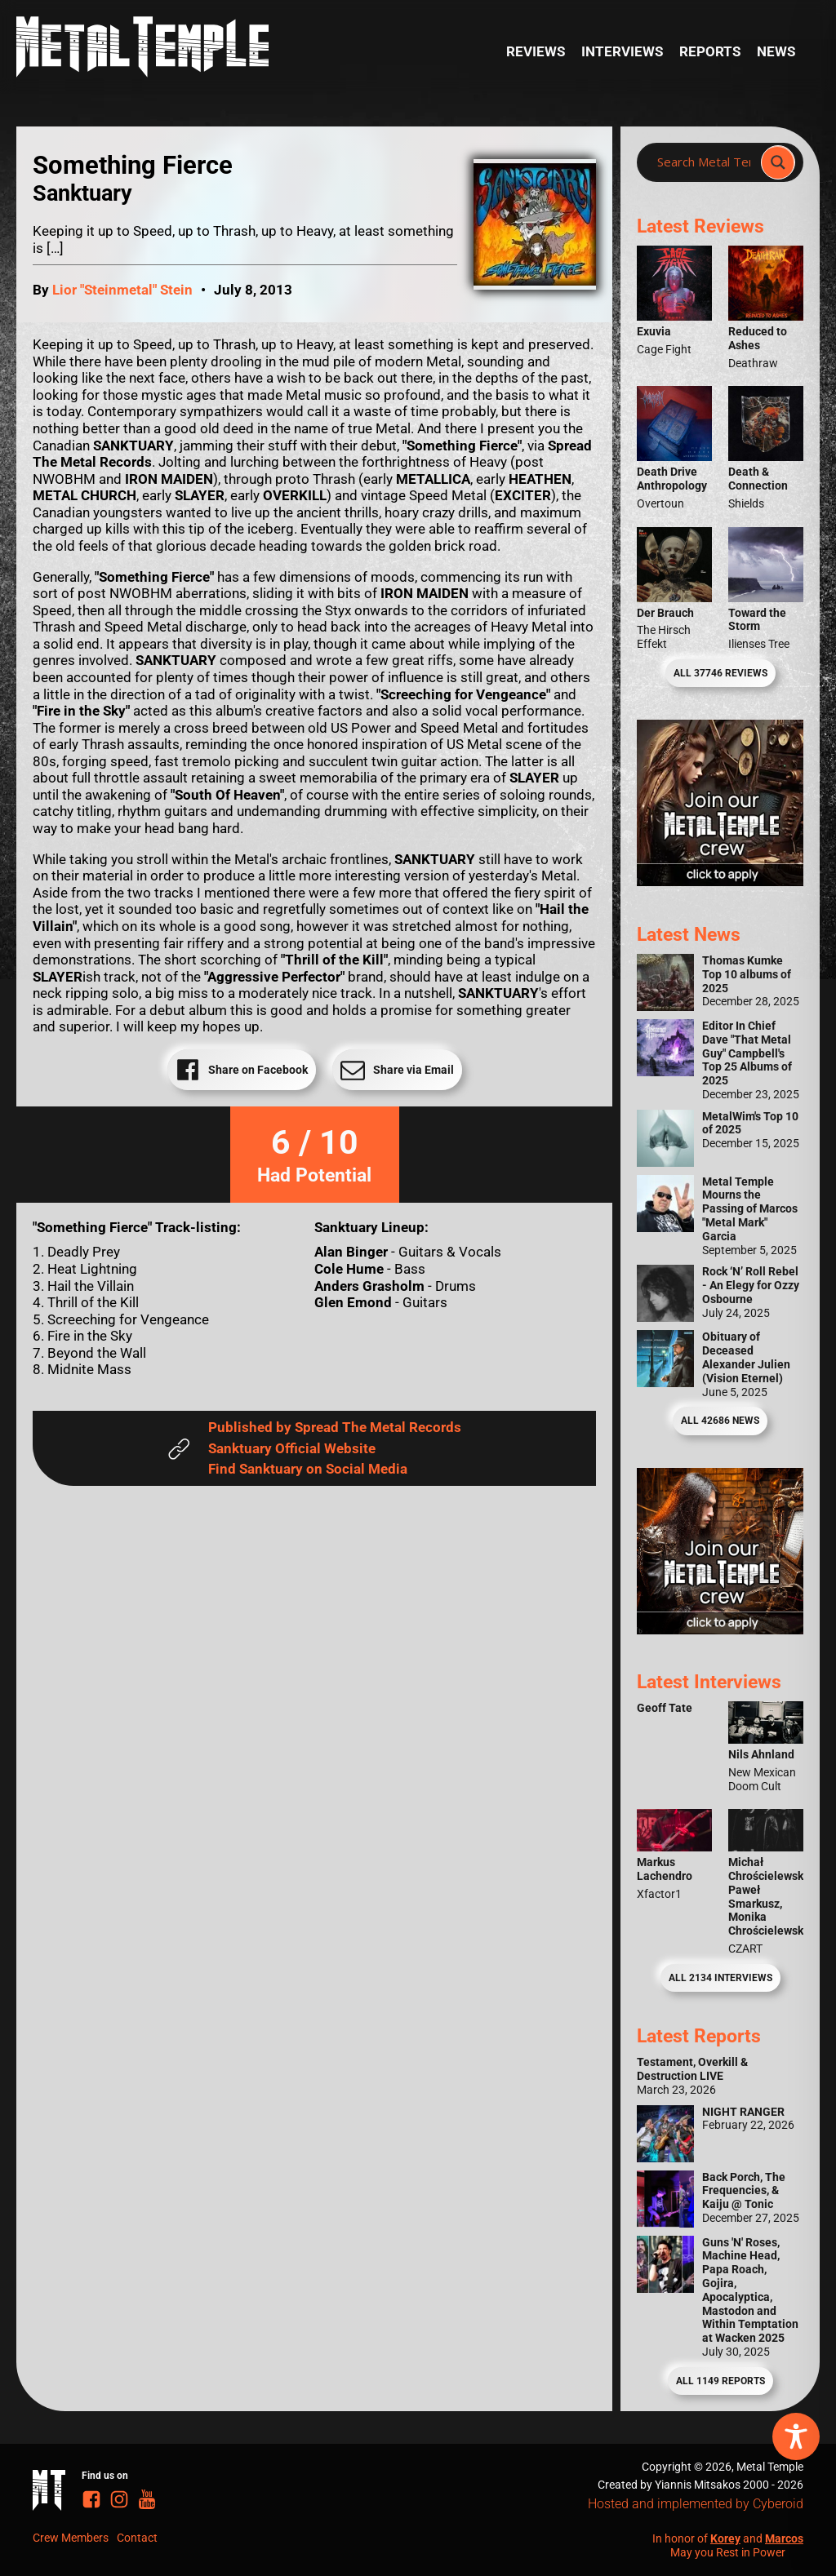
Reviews (535, 51)
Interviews (622, 51)
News (776, 51)
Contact (137, 2537)
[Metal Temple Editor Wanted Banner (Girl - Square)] (720, 881)
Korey (725, 2538)
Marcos (784, 2538)
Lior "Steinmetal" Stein (122, 290)
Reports (709, 51)
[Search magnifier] (778, 162)
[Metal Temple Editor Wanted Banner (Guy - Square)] (720, 1629)
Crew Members (71, 2537)
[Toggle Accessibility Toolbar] (796, 2436)
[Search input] (703, 162)
